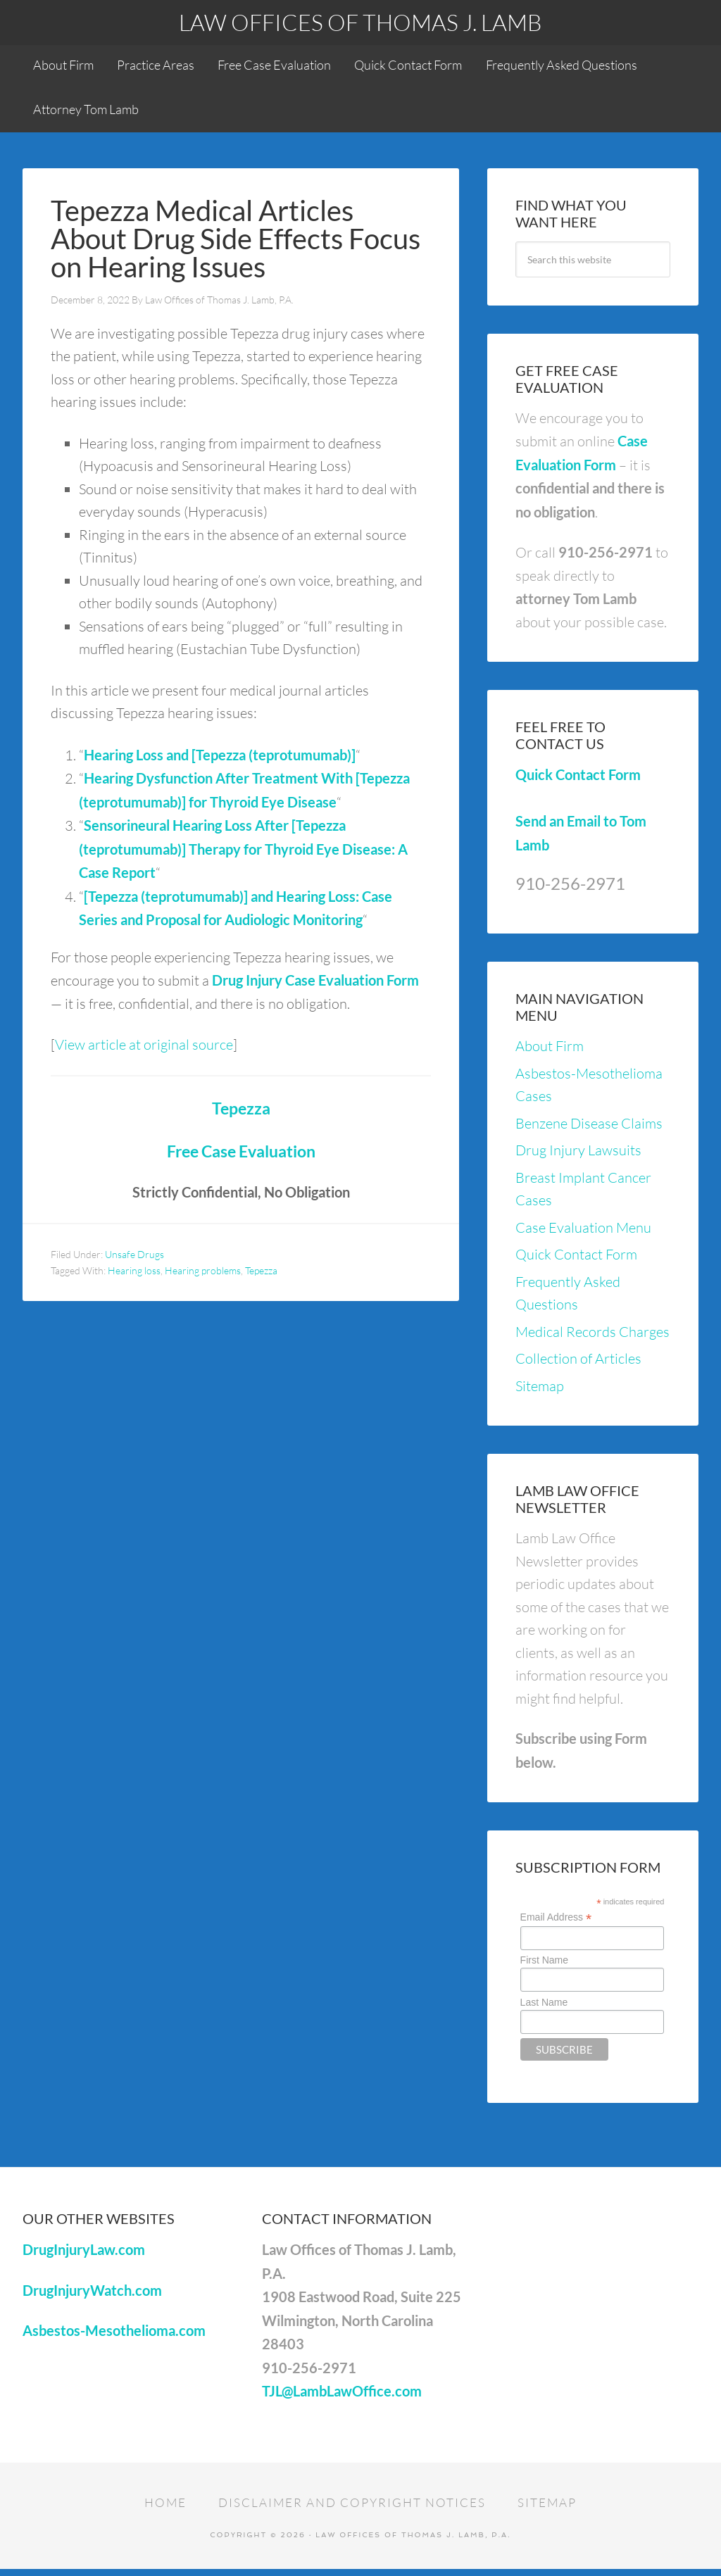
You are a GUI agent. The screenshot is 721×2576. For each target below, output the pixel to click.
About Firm (549, 1051)
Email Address (556, 1922)
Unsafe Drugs (134, 1259)
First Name (544, 1965)
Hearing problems (203, 1275)
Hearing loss (134, 1275)
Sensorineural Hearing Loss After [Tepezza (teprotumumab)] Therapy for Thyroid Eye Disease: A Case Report (243, 854)
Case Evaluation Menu (583, 1232)
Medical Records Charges (592, 1336)
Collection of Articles (578, 1363)
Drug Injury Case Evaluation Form (315, 984)
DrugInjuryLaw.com (84, 2255)
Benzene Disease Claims (589, 1128)
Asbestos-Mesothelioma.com (114, 2335)
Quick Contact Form (578, 780)
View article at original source (144, 1049)
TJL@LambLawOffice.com (342, 2396)
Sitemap (539, 1391)
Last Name (544, 2007)
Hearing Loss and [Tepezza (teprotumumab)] (220, 759)
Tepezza (241, 1113)
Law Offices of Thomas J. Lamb (360, 22)
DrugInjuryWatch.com (92, 2295)
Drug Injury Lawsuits (578, 1155)
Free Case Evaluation (241, 1156)
